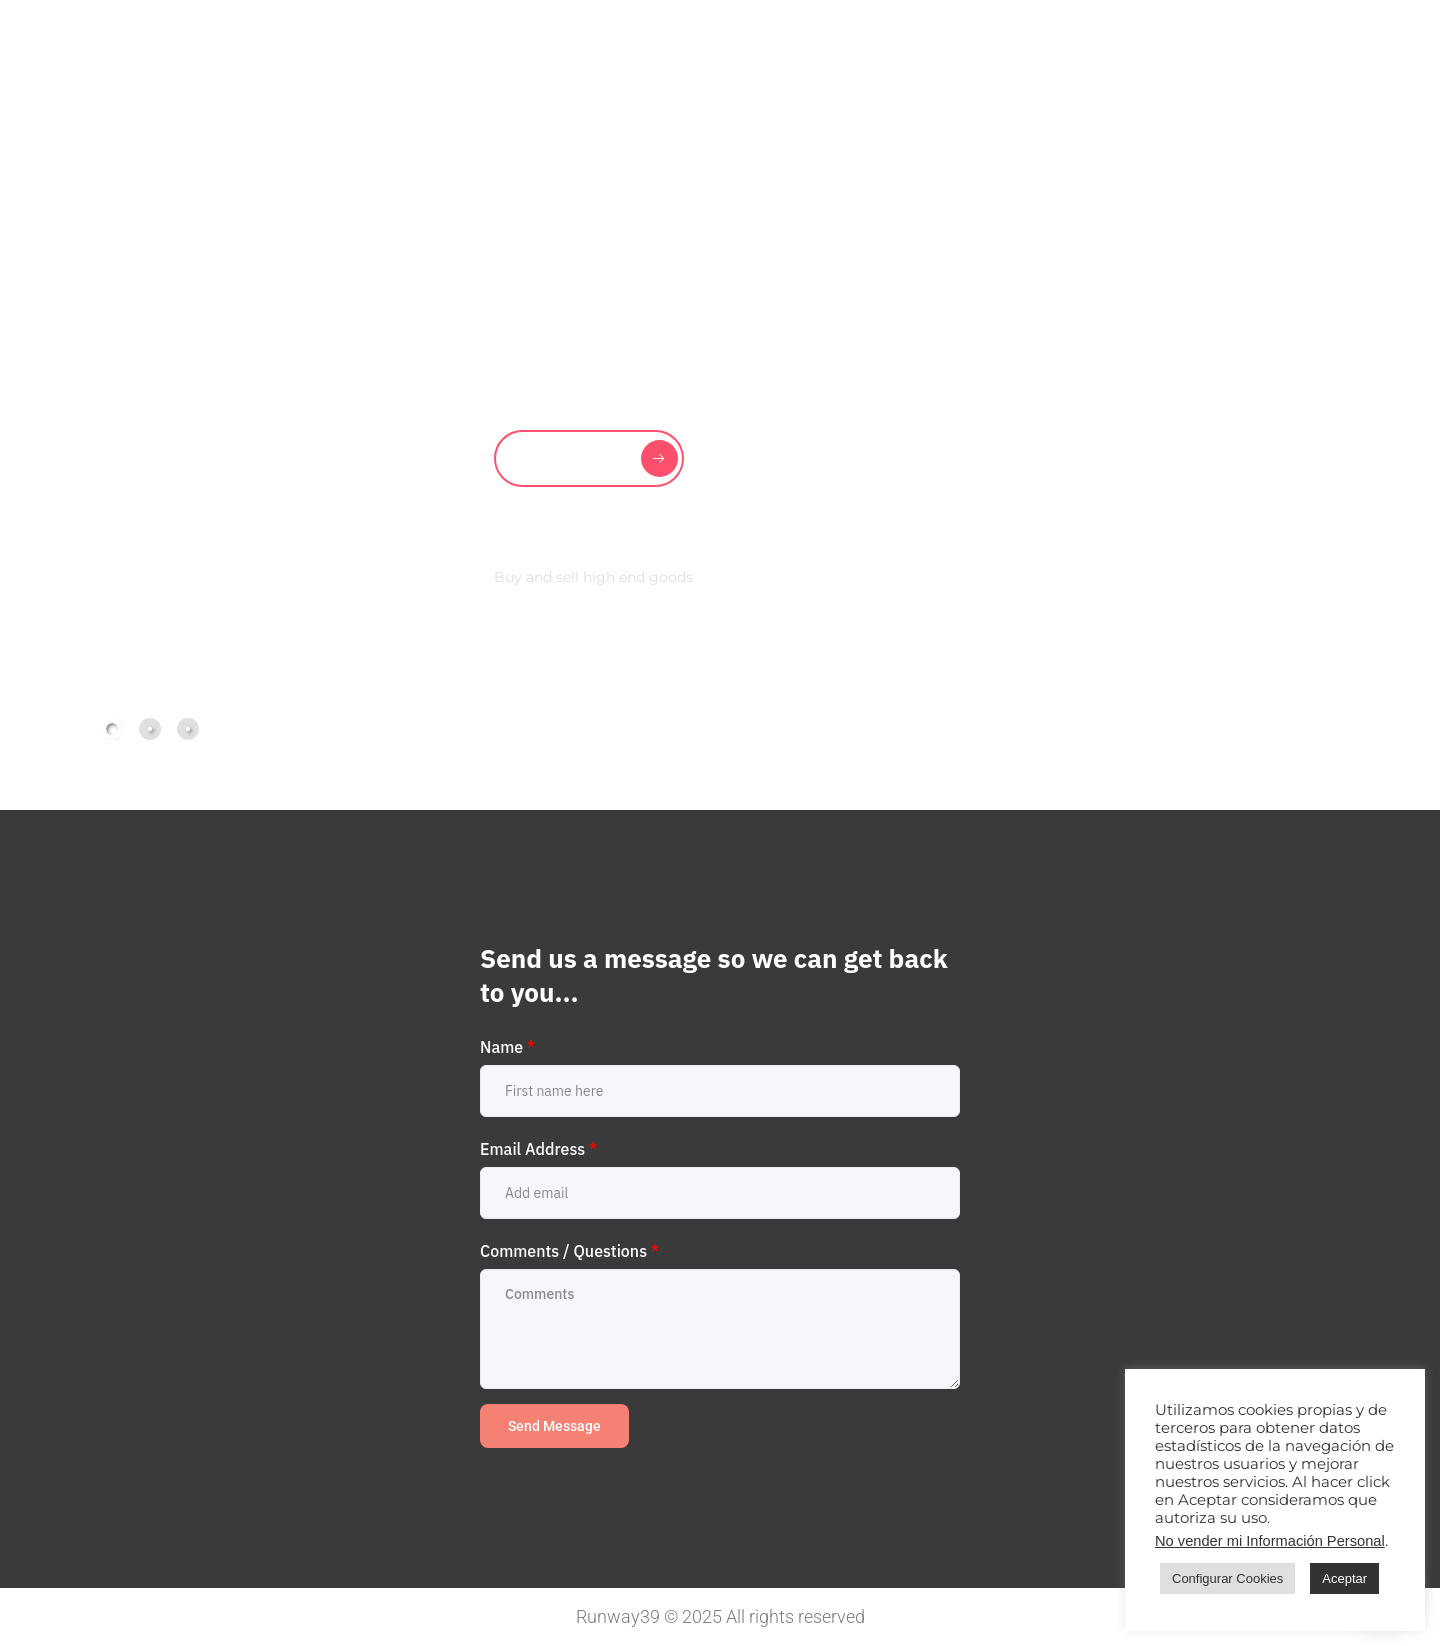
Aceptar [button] (1344, 1578)
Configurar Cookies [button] (1227, 1578)
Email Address (538, 1149)
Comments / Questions (569, 1251)
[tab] (112, 729)
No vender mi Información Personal (1270, 1541)
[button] (1256, 726)
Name (507, 1047)
